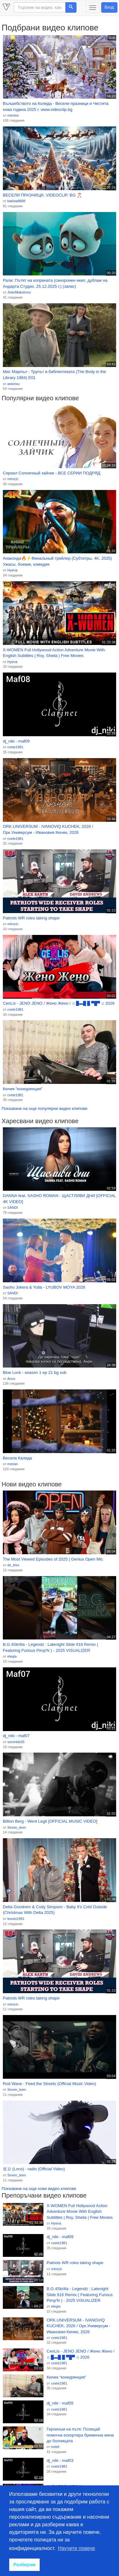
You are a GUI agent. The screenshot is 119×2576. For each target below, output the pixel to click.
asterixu (13, 384)
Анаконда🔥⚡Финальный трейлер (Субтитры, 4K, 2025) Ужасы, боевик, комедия (57, 561)
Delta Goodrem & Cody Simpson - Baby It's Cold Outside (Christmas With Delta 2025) (55, 1909)
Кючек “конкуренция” (23, 1088)
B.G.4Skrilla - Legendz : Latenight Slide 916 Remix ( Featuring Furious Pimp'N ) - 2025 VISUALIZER (50, 1647)
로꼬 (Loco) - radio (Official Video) (34, 2169)
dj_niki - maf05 (60, 2403)
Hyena (12, 570)
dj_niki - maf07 (16, 1735)
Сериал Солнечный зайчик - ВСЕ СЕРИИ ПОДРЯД (51, 473)
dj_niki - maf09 (16, 741)
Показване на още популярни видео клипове (44, 1108)
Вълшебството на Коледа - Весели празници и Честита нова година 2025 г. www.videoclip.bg (56, 106)
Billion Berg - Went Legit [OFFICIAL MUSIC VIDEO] (50, 1821)
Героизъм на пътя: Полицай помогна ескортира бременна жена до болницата (80, 2435)
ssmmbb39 (15, 1742)
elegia (12, 1656)
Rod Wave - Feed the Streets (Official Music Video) (49, 2083)
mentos (13, 115)
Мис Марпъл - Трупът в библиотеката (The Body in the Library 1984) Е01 (54, 374)
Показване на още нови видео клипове (39, 2188)
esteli (55, 2447)
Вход (109, 7)
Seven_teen (16, 1827)
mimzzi (12, 479)
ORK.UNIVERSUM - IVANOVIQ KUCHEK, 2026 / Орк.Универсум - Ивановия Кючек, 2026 (48, 829)
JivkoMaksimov (19, 292)
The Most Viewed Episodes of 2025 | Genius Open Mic (53, 1559)
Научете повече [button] (76, 2548)
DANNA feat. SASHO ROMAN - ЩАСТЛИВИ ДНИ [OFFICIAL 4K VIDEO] (59, 1198)
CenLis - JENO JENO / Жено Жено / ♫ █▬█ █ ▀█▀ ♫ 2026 (59, 1003)
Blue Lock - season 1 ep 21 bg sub (34, 1372)
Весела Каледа (17, 1458)
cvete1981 (15, 747)
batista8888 (16, 201)
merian (12, 1464)
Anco (11, 1379)
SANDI (12, 1207)
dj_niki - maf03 (60, 2460)
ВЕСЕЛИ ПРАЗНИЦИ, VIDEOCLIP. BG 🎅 (42, 195)
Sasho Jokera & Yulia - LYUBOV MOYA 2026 (44, 1287)
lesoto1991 (15, 1919)
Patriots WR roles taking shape (31, 918)
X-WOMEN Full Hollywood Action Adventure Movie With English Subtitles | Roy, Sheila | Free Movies (54, 652)
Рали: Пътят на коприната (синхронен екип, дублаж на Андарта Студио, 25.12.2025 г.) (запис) (55, 283)
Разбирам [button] (24, 2564)
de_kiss (13, 1565)
